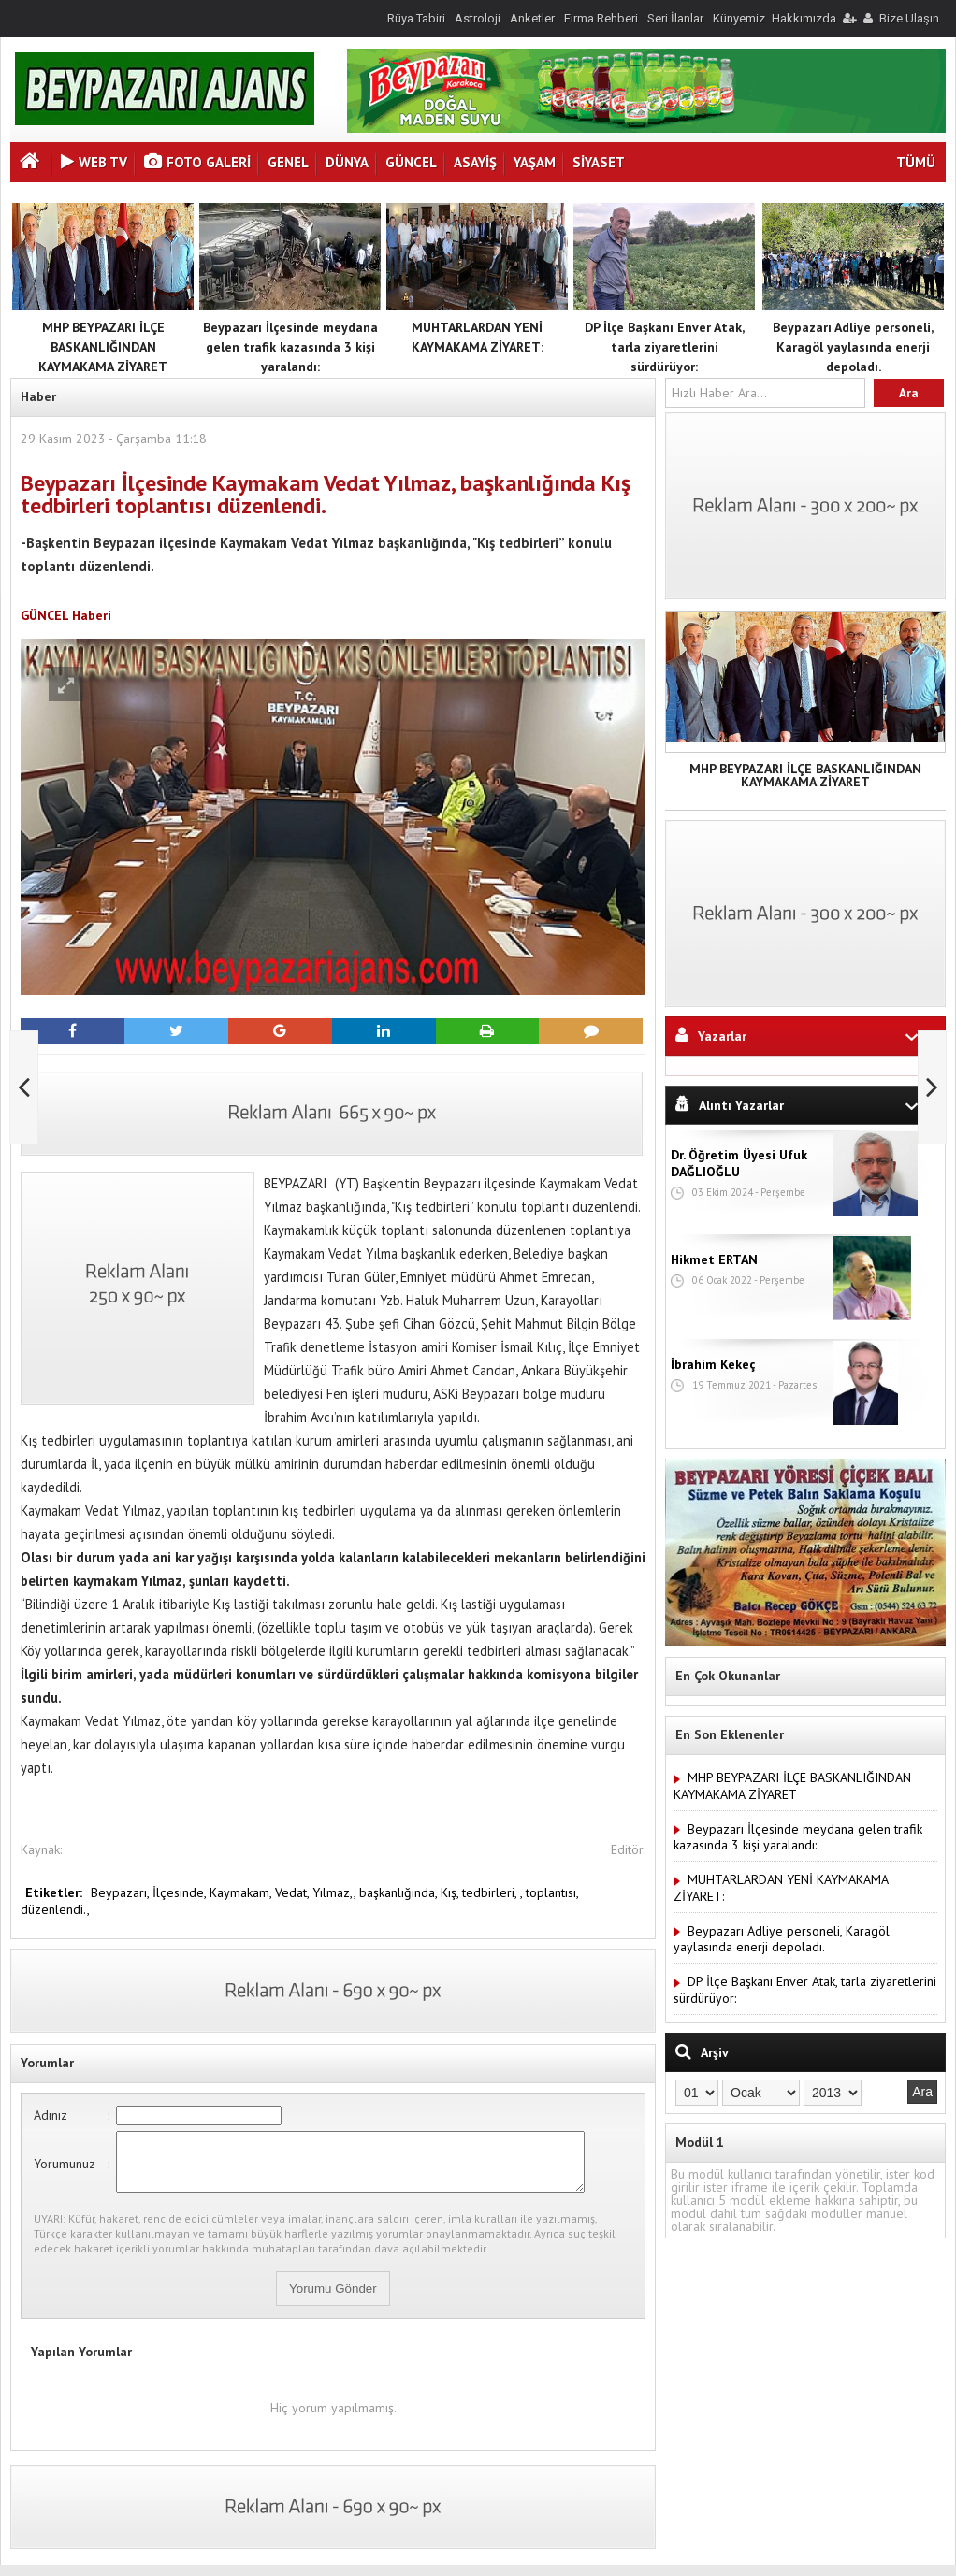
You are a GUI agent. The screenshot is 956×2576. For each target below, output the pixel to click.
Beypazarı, (121, 1892)
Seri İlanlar (675, 18)
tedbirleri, (491, 1892)
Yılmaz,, (335, 1892)
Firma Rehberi (601, 18)
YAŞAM (535, 162)
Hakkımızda (804, 18)
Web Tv (94, 162)
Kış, (451, 1892)
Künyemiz (739, 18)
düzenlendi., (55, 1909)
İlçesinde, (181, 1892)
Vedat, (293, 1892)
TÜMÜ (915, 162)
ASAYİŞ (475, 162)
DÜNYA (347, 162)
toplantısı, (552, 1892)
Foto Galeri (197, 162)
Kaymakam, (242, 1892)
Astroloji (477, 18)
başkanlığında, (400, 1892)
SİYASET (598, 162)
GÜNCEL (411, 162)
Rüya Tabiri (416, 18)
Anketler (532, 18)
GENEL (288, 162)
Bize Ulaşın (909, 18)
